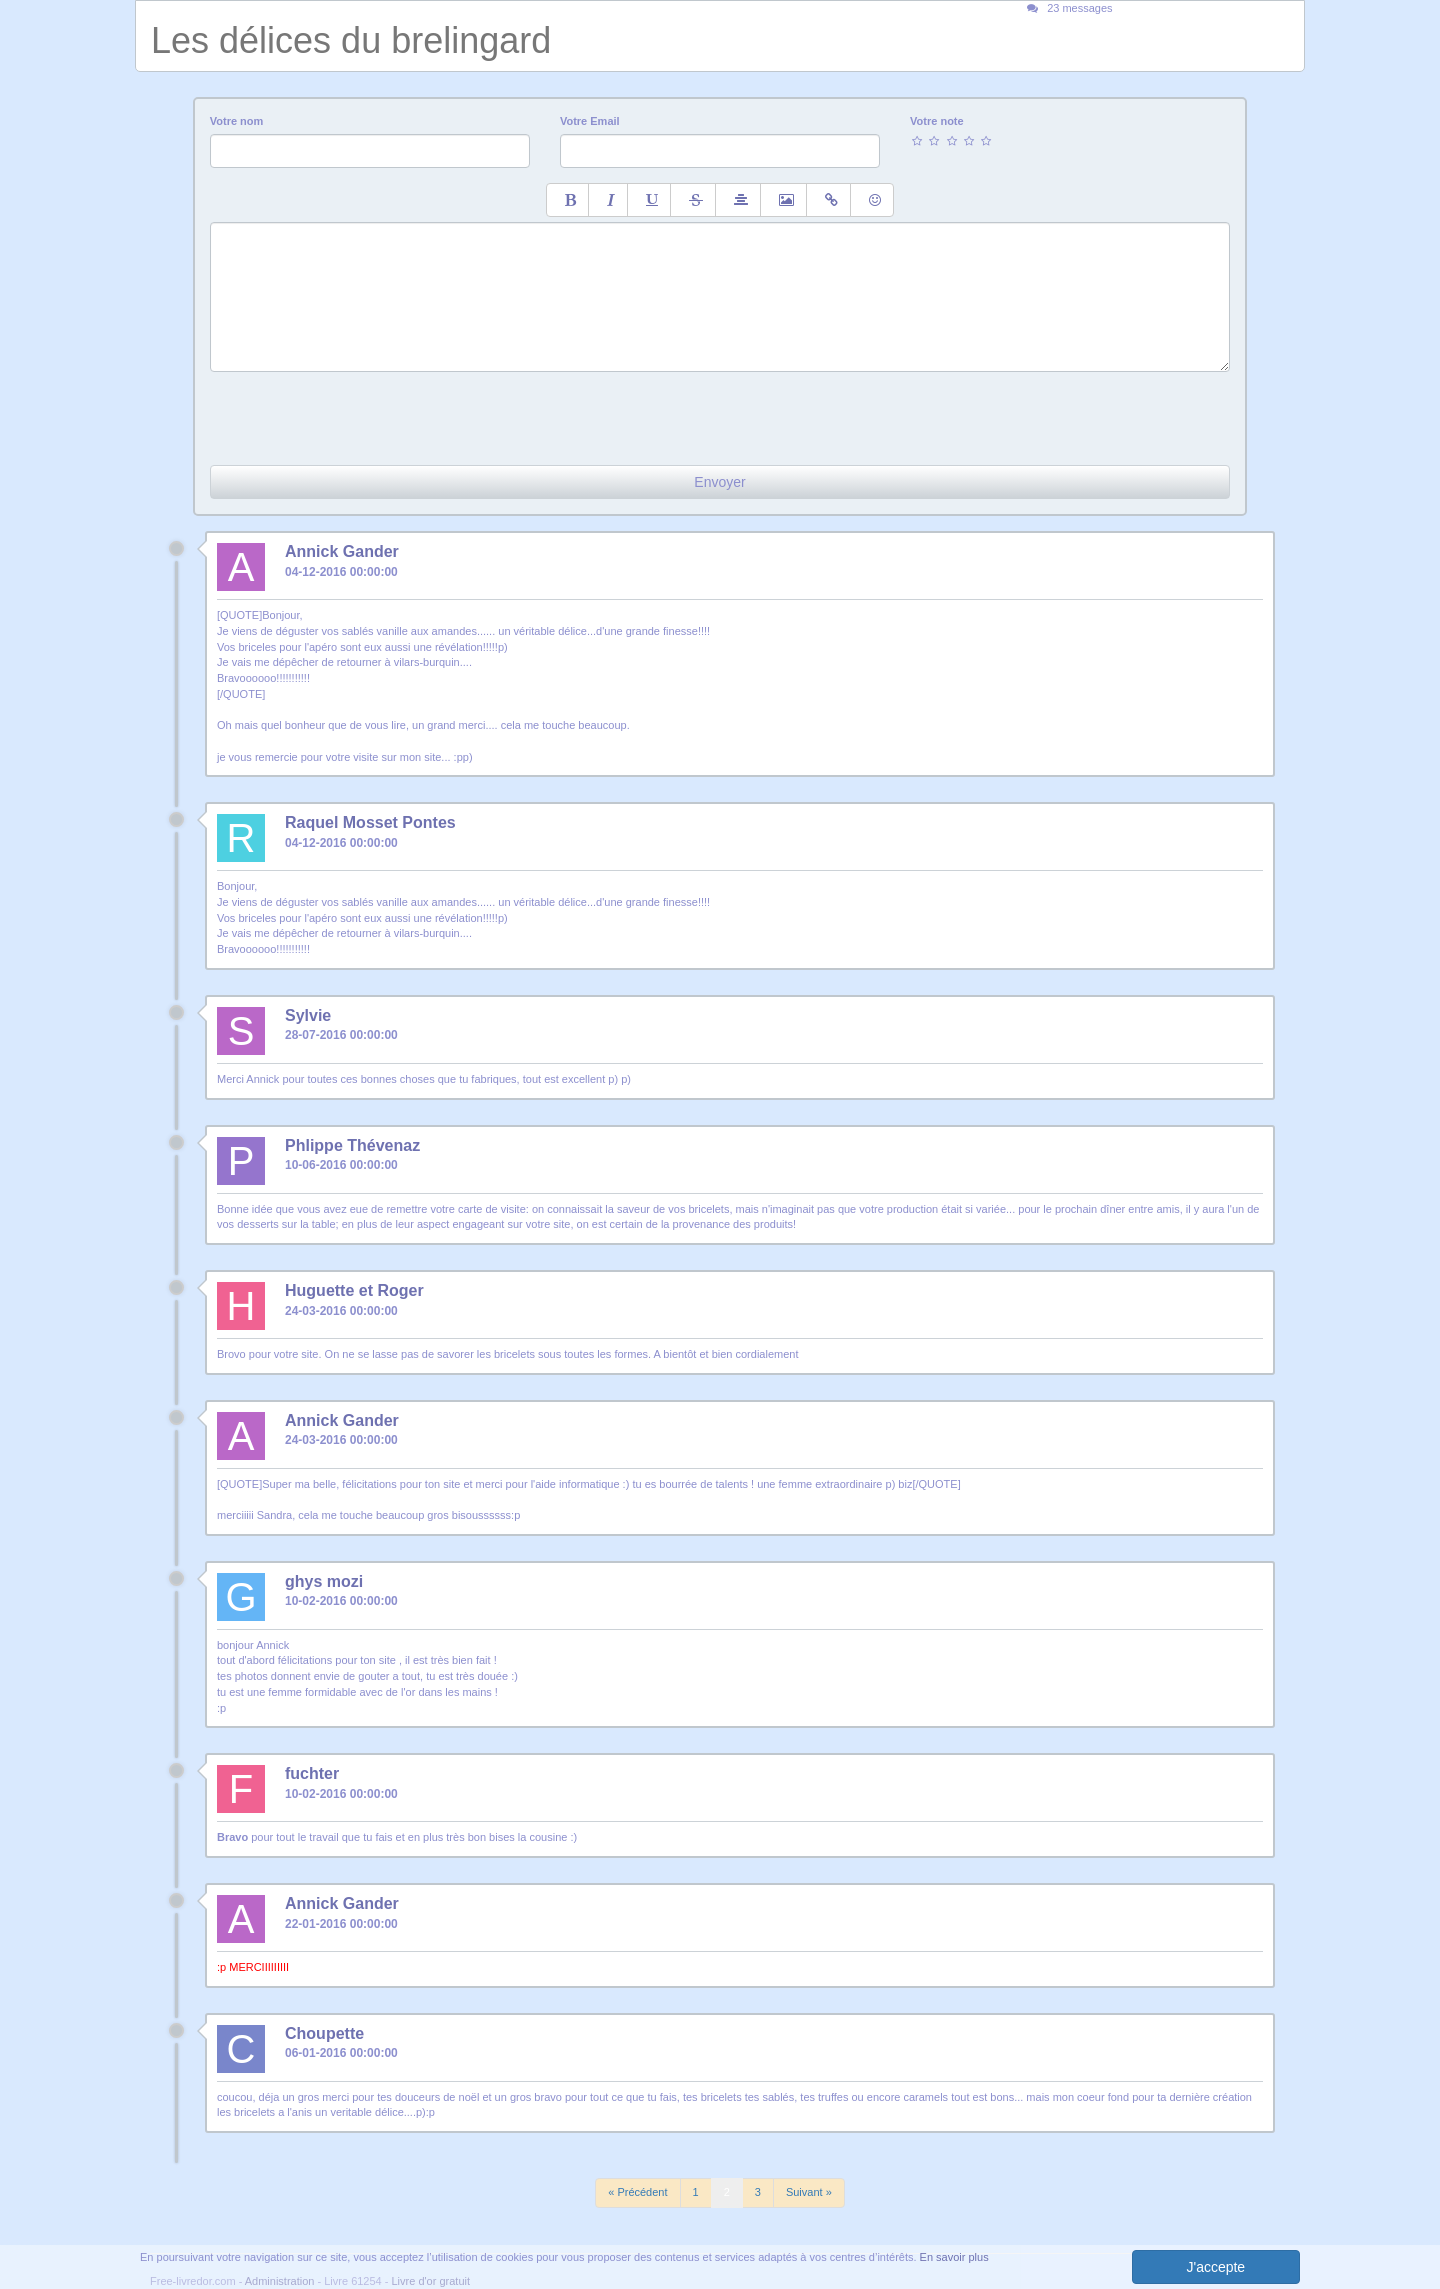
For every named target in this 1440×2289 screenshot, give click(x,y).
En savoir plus (954, 2257)
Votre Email (590, 121)
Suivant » (809, 2192)
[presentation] (362, 411)
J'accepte (1215, 2267)
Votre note (937, 121)
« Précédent (637, 2192)
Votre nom (237, 121)
